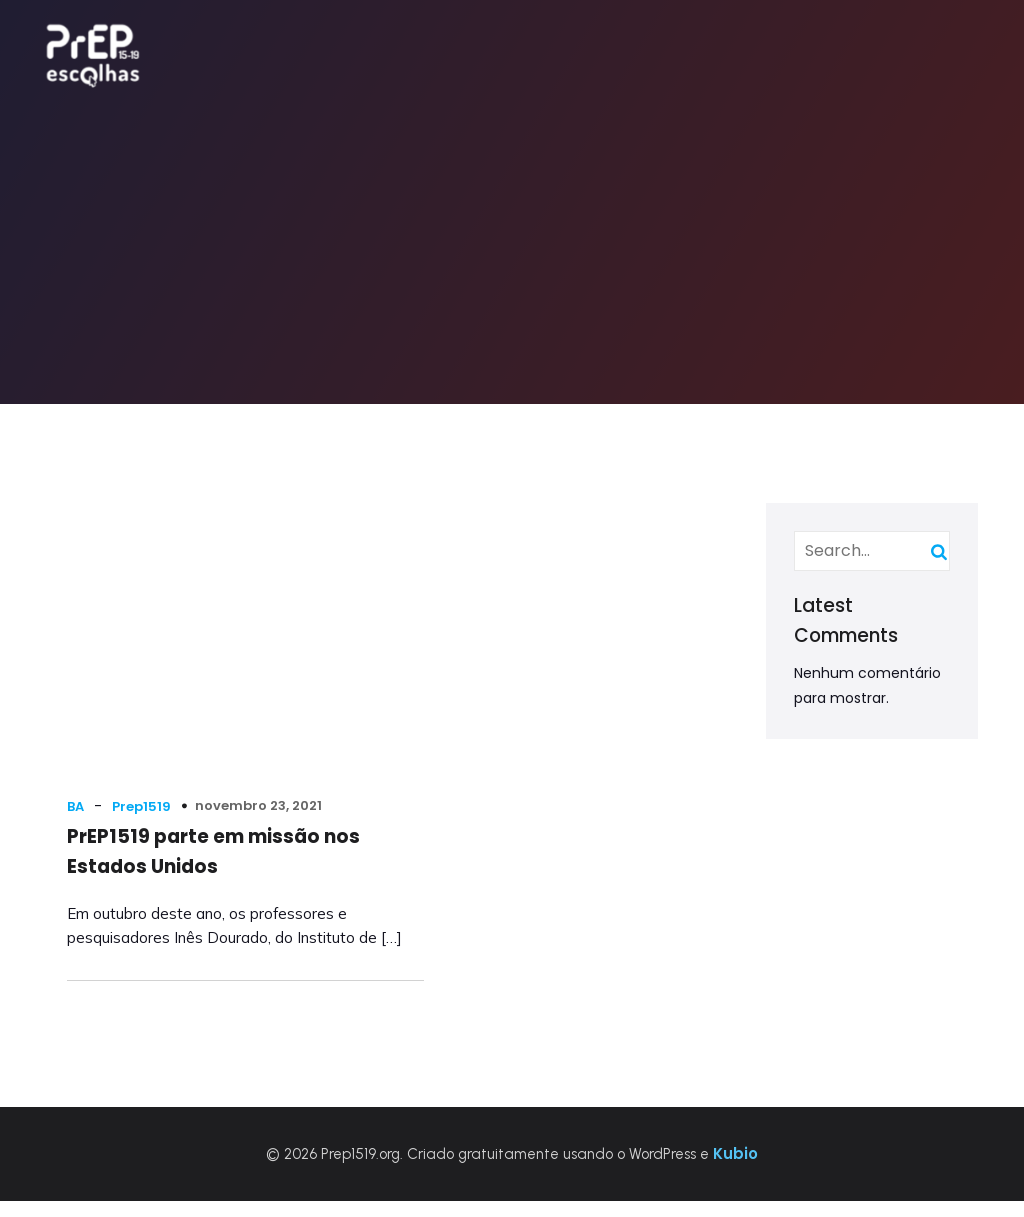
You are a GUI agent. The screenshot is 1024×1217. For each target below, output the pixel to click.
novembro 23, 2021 (261, 786)
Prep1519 (144, 786)
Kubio (735, 1169)
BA (78, 786)
